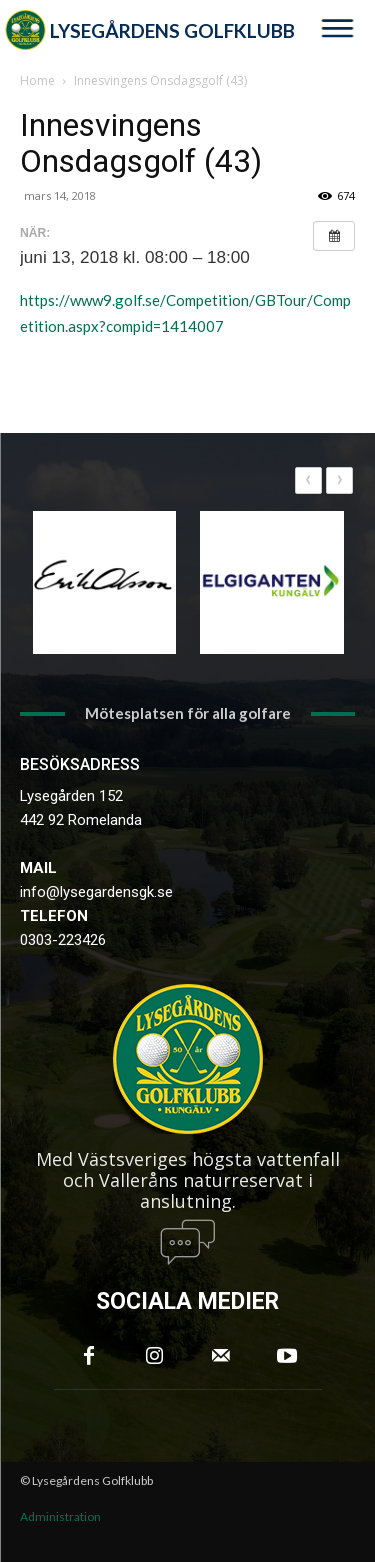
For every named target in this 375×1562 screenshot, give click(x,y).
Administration (60, 1516)
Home (37, 80)
